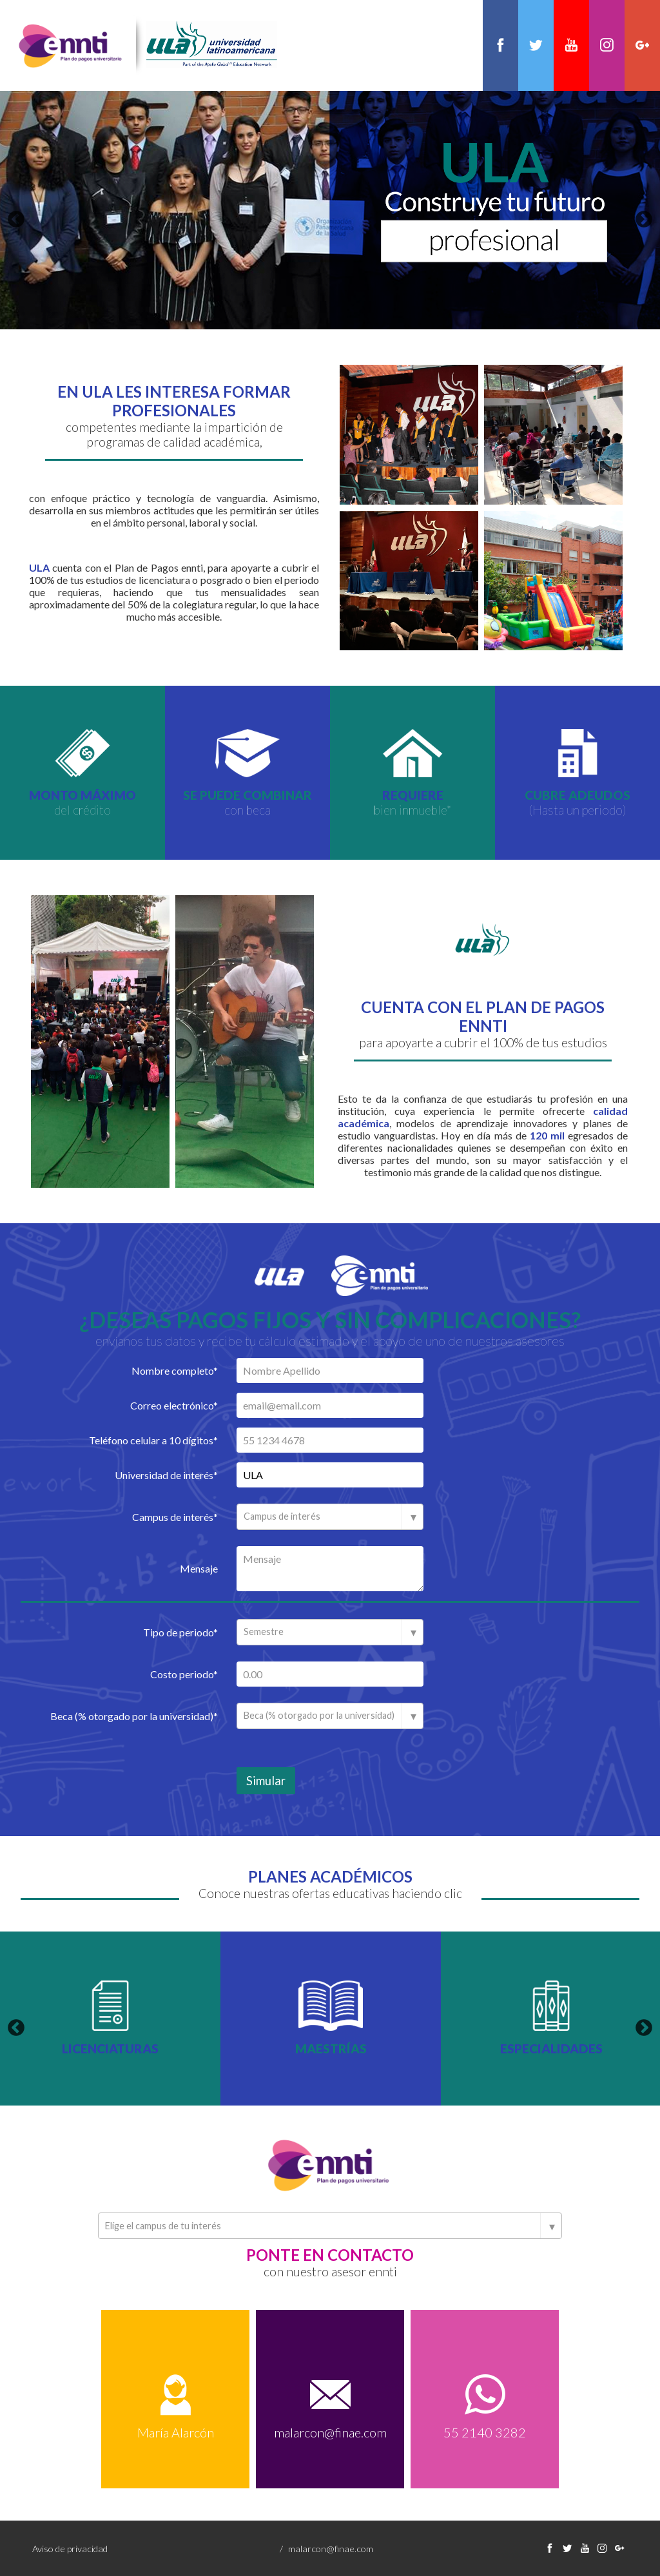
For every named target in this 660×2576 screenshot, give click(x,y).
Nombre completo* (174, 1370)
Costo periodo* (184, 1673)
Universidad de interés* (166, 1474)
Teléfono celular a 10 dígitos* (153, 1439)
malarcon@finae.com (330, 2431)
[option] (330, 209)
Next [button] (644, 219)
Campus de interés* (175, 1516)
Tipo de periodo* (180, 1631)
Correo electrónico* (174, 1405)
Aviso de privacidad (70, 2547)
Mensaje (199, 1568)
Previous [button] (16, 219)
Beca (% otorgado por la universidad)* (134, 1715)
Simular (266, 1780)
